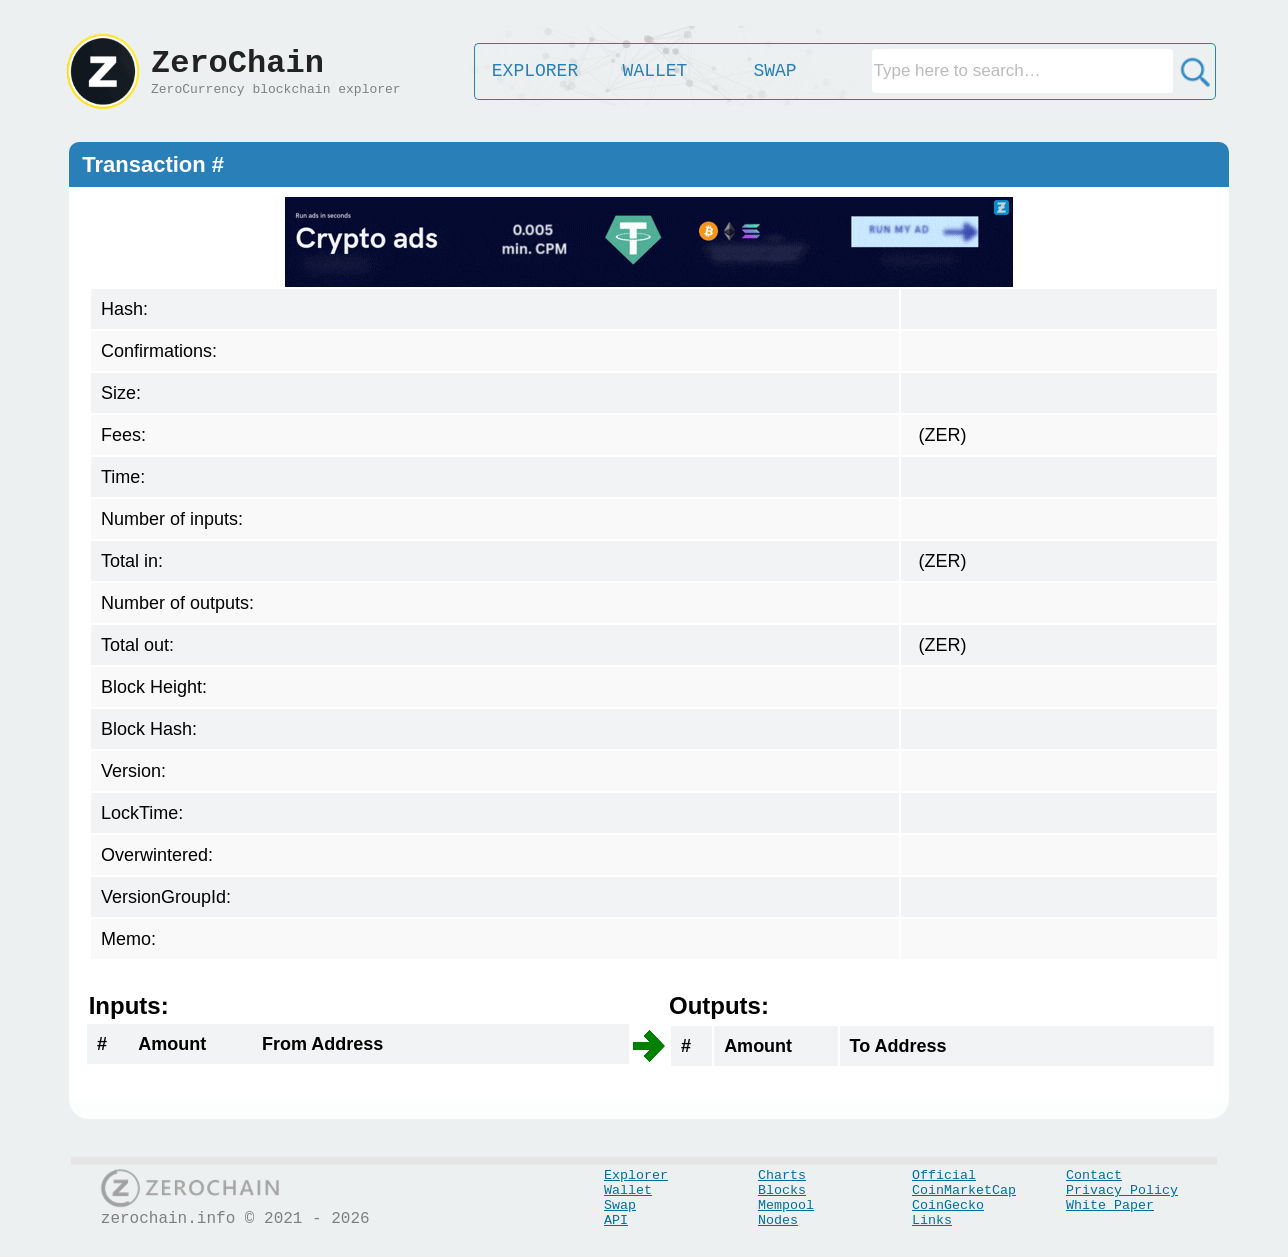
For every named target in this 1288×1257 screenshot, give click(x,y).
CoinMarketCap (964, 1190)
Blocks (782, 1190)
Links (932, 1220)
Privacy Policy (1122, 1190)
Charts (782, 1175)
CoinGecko (948, 1205)
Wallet (628, 1190)
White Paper (1110, 1205)
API (616, 1220)
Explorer (636, 1175)
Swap (620, 1205)
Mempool (786, 1205)
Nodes (778, 1220)
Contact (1094, 1175)
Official (944, 1175)
